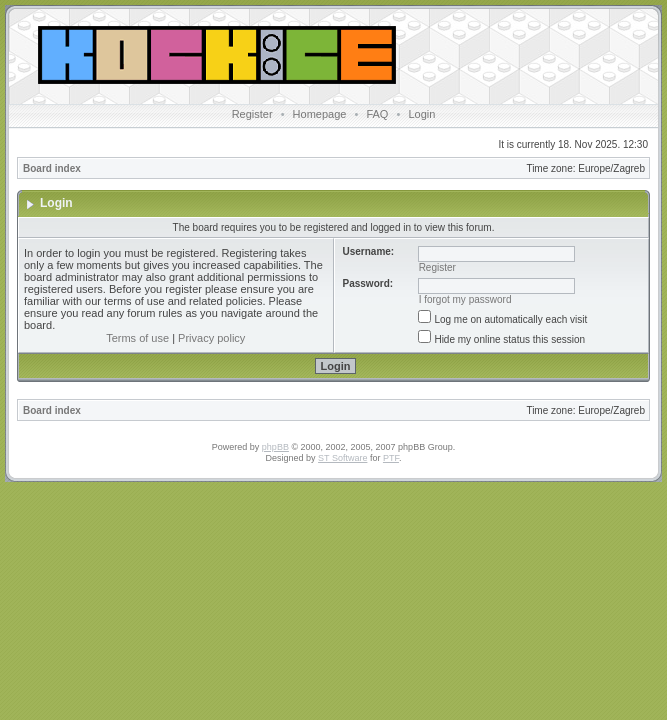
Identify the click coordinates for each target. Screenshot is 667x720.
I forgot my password (465, 299)
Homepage (320, 114)
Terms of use (137, 338)
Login (421, 114)
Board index (52, 168)
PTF (391, 458)
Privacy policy (211, 338)
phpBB (275, 447)
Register (252, 114)
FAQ (377, 114)
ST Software (342, 458)
